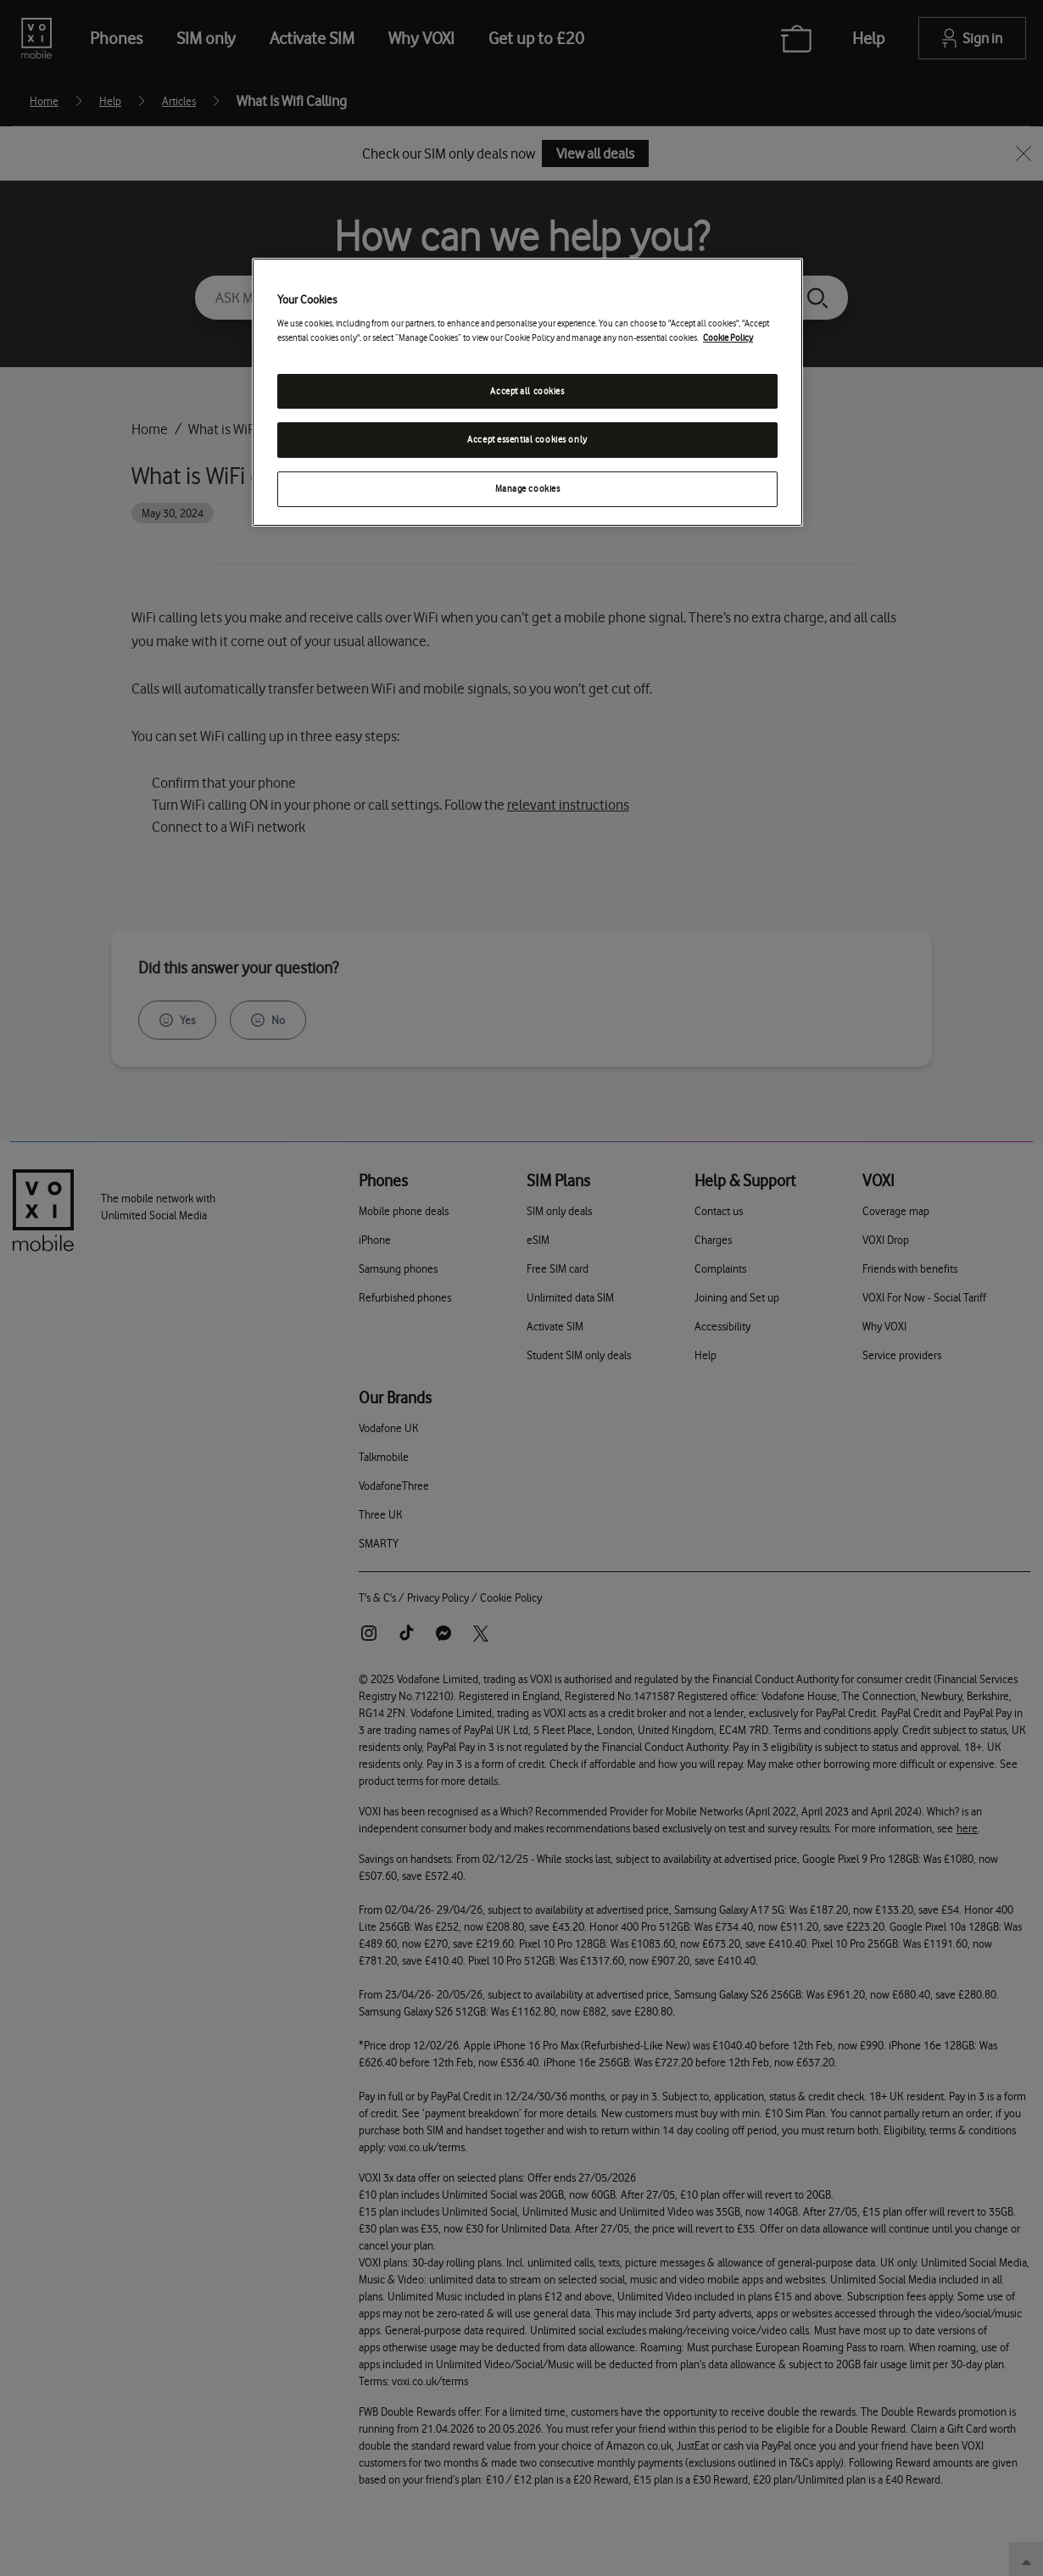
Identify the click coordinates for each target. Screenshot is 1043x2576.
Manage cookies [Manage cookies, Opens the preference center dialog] (528, 488)
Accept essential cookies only (527, 439)
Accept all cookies (527, 391)
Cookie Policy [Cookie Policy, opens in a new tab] (728, 337)
